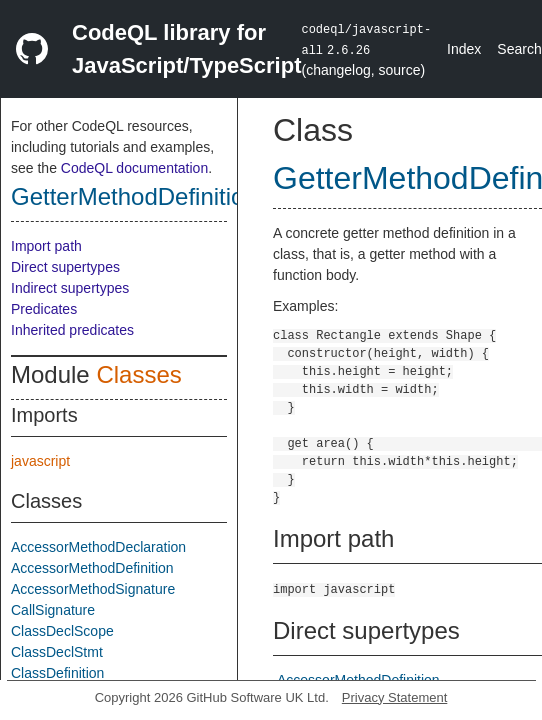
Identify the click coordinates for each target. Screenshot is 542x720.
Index (464, 49)
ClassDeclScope (62, 631)
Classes (138, 374)
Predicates (44, 309)
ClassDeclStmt (57, 652)
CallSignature (53, 610)
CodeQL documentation (134, 168)
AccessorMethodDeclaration (98, 547)
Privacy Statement (395, 697)
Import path (46, 246)
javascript (40, 461)
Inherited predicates (72, 330)
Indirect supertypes (70, 288)
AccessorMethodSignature (93, 589)
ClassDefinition (57, 673)
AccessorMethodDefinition (92, 568)
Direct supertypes (65, 267)
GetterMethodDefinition (134, 196)
